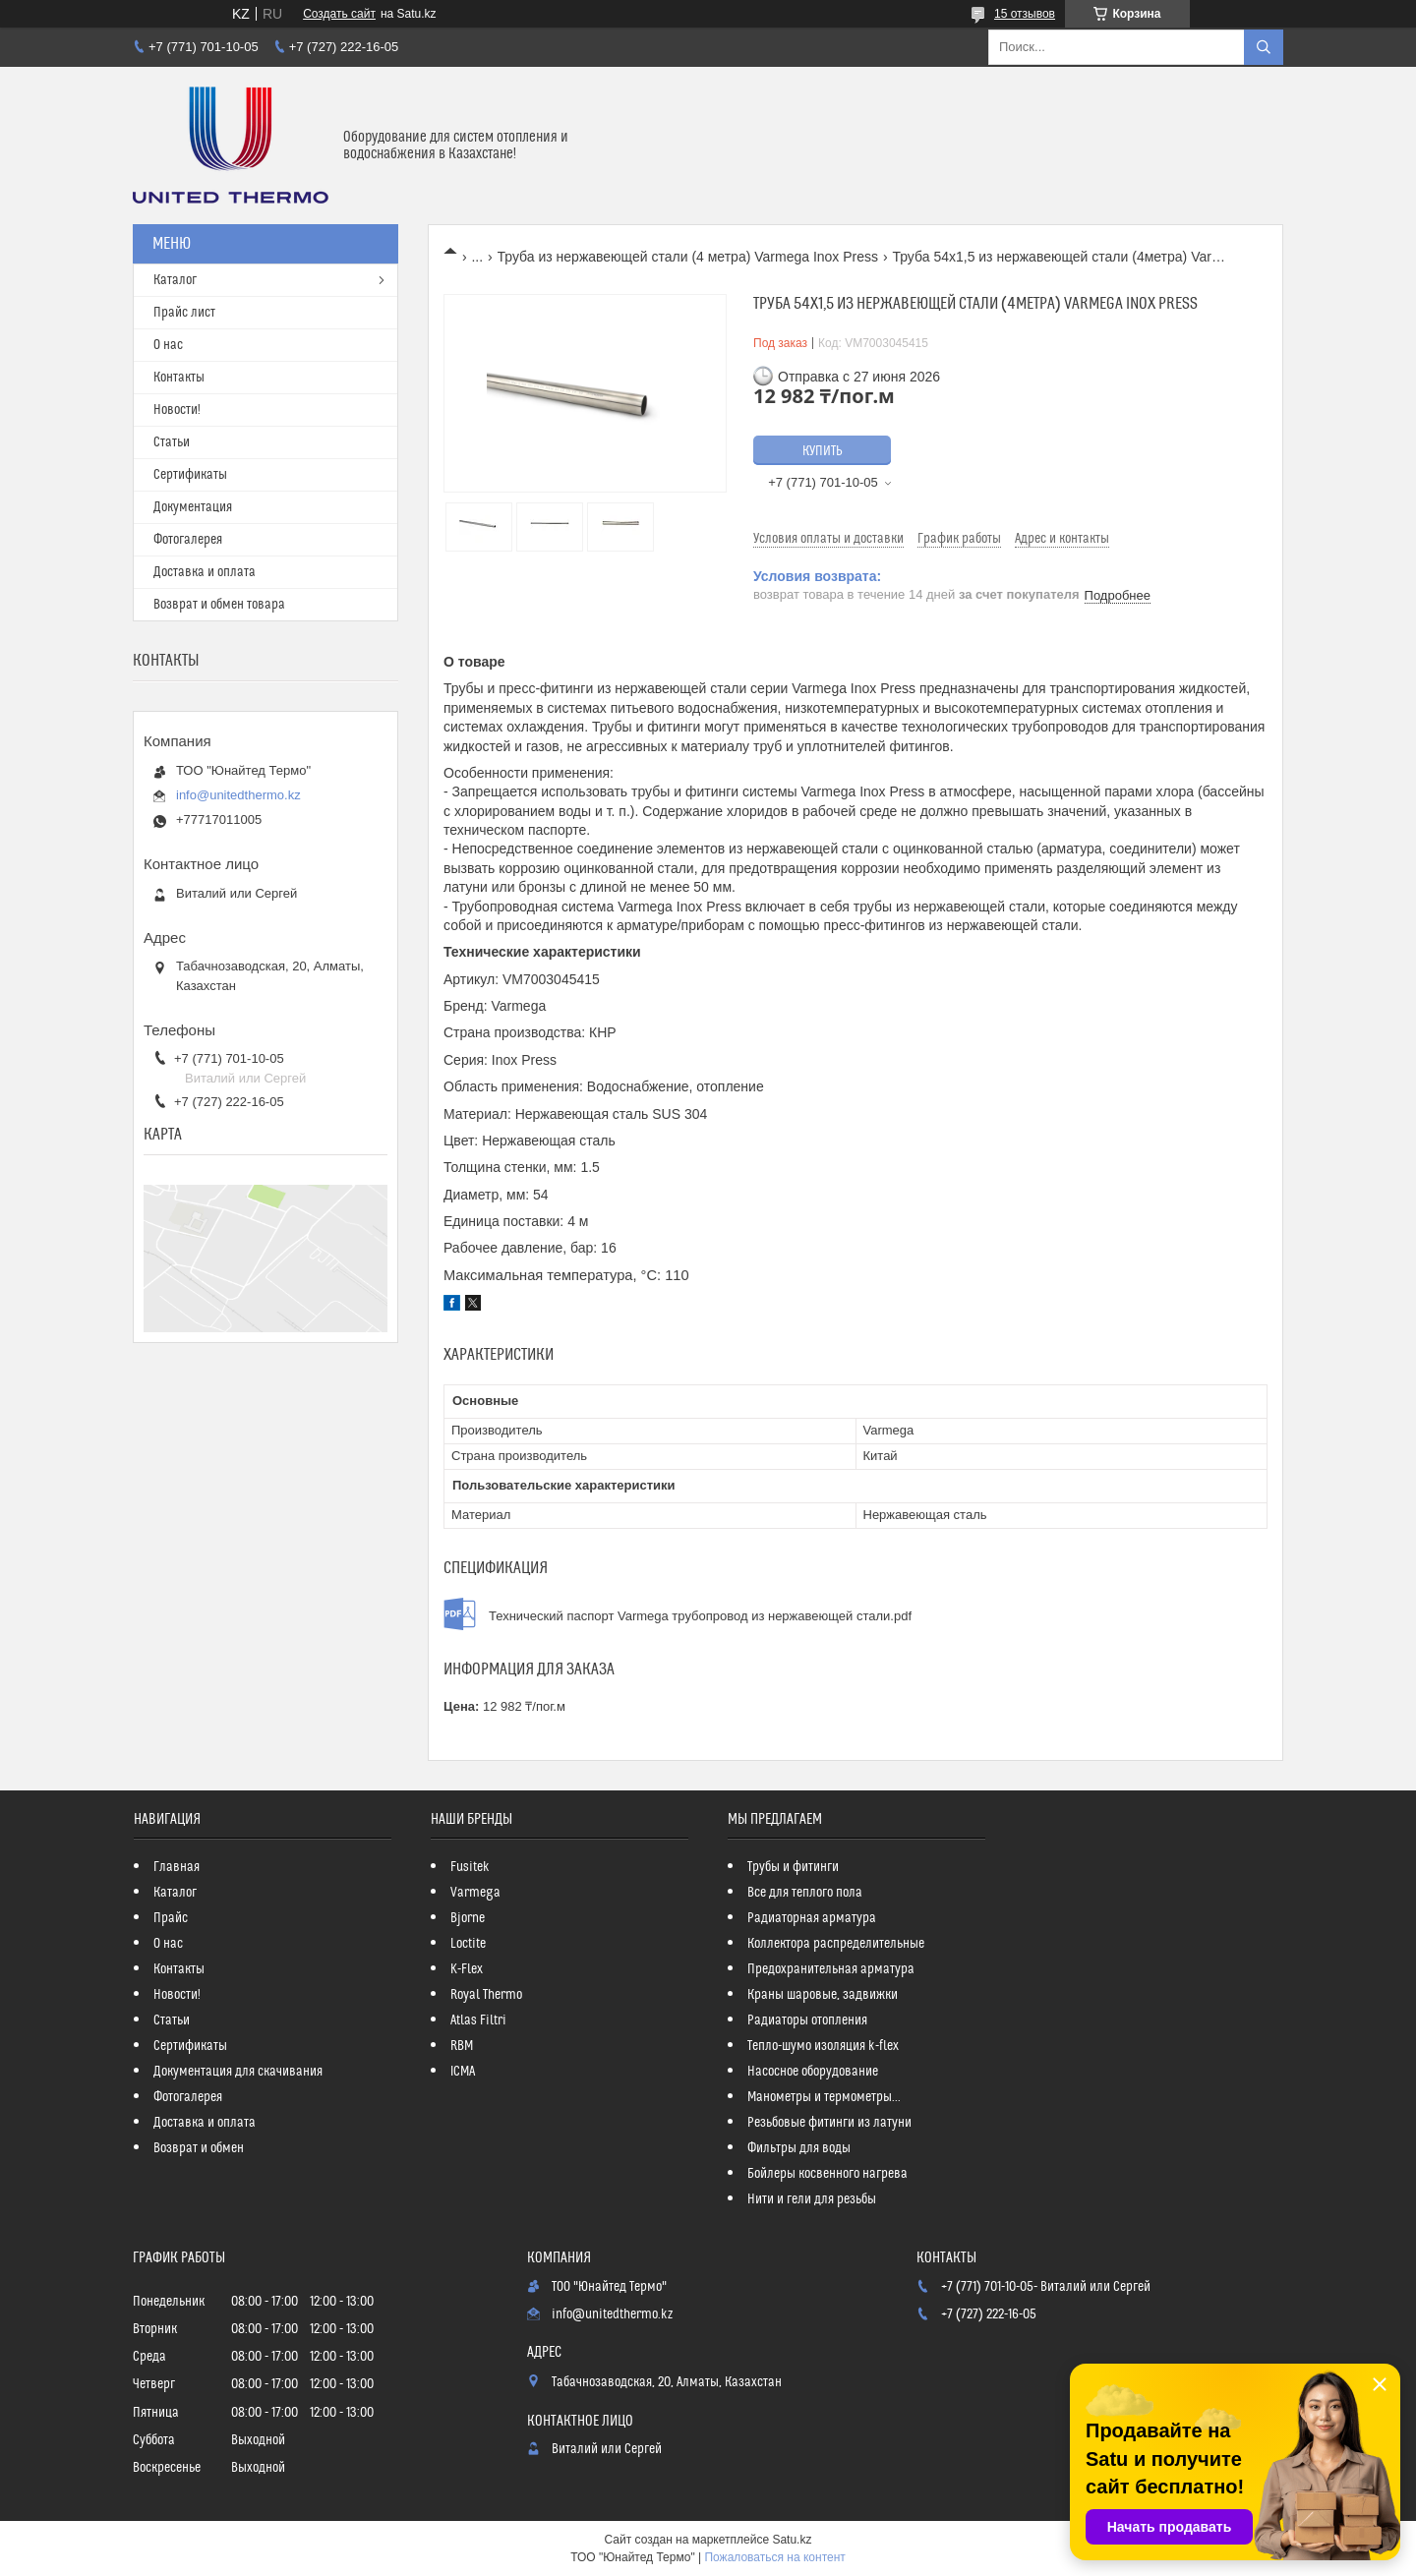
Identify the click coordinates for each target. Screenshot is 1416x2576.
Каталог (175, 280)
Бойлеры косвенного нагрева (827, 2174)
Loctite (468, 1944)
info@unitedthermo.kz (238, 795)
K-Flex (466, 1969)
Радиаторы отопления (807, 2020)
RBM (461, 2046)
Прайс (170, 1918)
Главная (176, 1867)
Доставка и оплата (204, 572)
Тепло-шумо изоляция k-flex (823, 2046)
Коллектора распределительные (835, 1944)
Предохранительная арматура (830, 1969)
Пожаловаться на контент (774, 2557)
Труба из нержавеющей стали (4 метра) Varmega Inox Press (688, 256)
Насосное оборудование (812, 2071)
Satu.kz (791, 2540)
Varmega (475, 1893)
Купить (822, 451)
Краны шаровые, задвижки (822, 1995)
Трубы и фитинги (793, 1867)
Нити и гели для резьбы (811, 2199)
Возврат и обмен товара (219, 605)
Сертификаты (190, 475)
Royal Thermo (486, 1995)
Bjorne (467, 1918)
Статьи (171, 442)
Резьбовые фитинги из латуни (829, 2123)
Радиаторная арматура (811, 1918)
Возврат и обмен (198, 2148)
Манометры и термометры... (824, 2097)
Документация (192, 507)
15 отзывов (1024, 14)
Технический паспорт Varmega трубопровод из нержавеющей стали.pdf (700, 1616)
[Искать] (1263, 47)
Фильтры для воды (799, 2148)
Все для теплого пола (804, 1893)
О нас (168, 345)
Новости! (177, 410)
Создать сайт (339, 14)
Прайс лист (184, 313)
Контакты (179, 377)
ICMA (462, 2071)
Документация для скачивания (238, 2071)
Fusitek (470, 1867)
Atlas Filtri (478, 2020)
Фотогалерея (187, 540)
